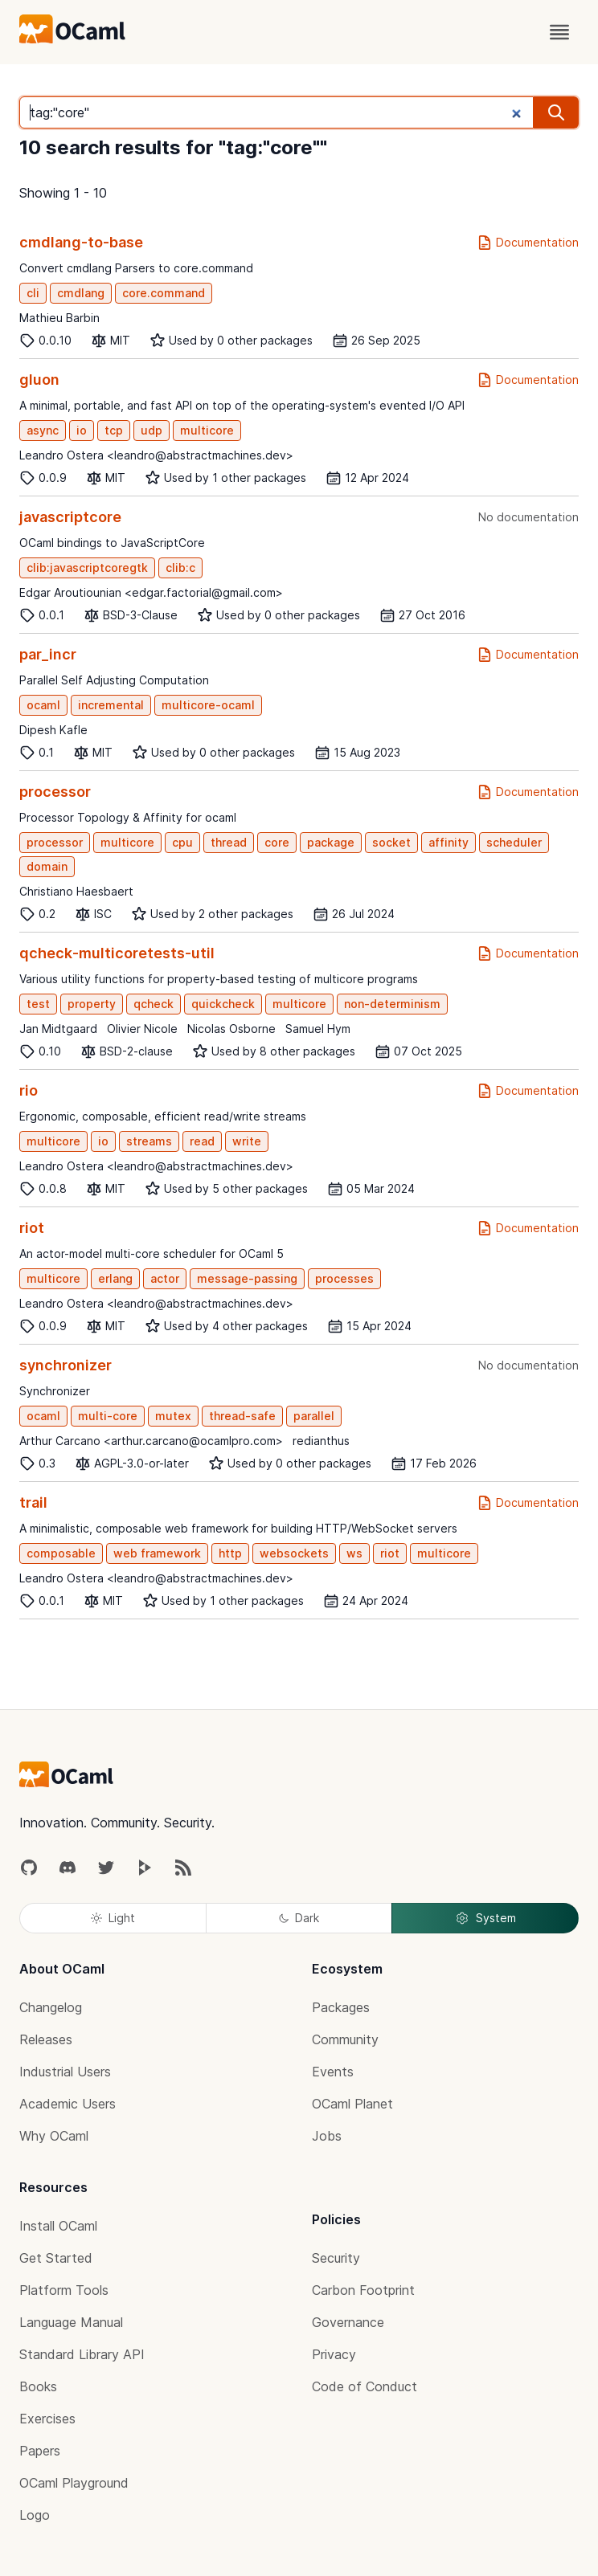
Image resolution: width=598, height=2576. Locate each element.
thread (229, 842)
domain (47, 866)
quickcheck (223, 1003)
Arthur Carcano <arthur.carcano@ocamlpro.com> (151, 1440)
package (330, 842)
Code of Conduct (364, 2386)
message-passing (247, 1278)
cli (33, 293)
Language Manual (71, 2322)
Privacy (334, 2354)
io (81, 430)
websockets (294, 1553)
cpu (182, 842)
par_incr (47, 654)
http (230, 1553)
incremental (111, 705)
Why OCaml (53, 2136)
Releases (45, 2039)
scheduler (514, 842)
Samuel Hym (317, 1028)
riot (31, 1227)
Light (113, 1918)
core (276, 842)
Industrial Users (65, 2072)
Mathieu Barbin (59, 318)
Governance (348, 2322)
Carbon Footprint (363, 2290)
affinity (448, 842)
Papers (39, 2451)
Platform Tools (64, 2290)
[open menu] (559, 32)
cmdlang (80, 293)
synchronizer (65, 1365)
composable (61, 1553)
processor (55, 791)
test (38, 1003)
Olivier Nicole (142, 1028)
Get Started (55, 2258)
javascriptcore (70, 516)
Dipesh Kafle (53, 730)
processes (344, 1278)
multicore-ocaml (208, 705)
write (246, 1141)
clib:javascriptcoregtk (87, 567)
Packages (341, 2007)
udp (151, 430)
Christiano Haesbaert (76, 891)
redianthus (321, 1440)
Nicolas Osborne (231, 1028)
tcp (113, 430)
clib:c (180, 567)
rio (28, 1090)
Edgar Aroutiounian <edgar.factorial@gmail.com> (151, 592)
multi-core (107, 1416)
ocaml (43, 705)
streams (149, 1141)
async (43, 430)
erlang (115, 1278)
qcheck (153, 1003)
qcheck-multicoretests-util (117, 953)
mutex (173, 1416)
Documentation (528, 243)
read (202, 1141)
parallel (313, 1416)
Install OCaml (58, 2226)
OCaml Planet (352, 2104)
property (92, 1003)
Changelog (50, 2007)
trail (33, 1502)
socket (391, 842)
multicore (207, 430)
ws (354, 1553)
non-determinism (392, 1003)
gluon (39, 379)
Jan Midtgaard (58, 1028)
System (485, 1918)
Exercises (47, 2419)
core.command (163, 293)
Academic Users (67, 2104)
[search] (556, 112)
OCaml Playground (74, 2483)
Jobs (327, 2136)
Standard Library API (82, 2354)
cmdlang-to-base (81, 242)
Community (345, 2039)
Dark (299, 1918)
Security (336, 2258)
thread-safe (242, 1416)
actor (164, 1278)
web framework (157, 1553)
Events (333, 2072)
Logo (34, 2515)
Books (38, 2386)
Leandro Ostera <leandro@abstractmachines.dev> (156, 455)
